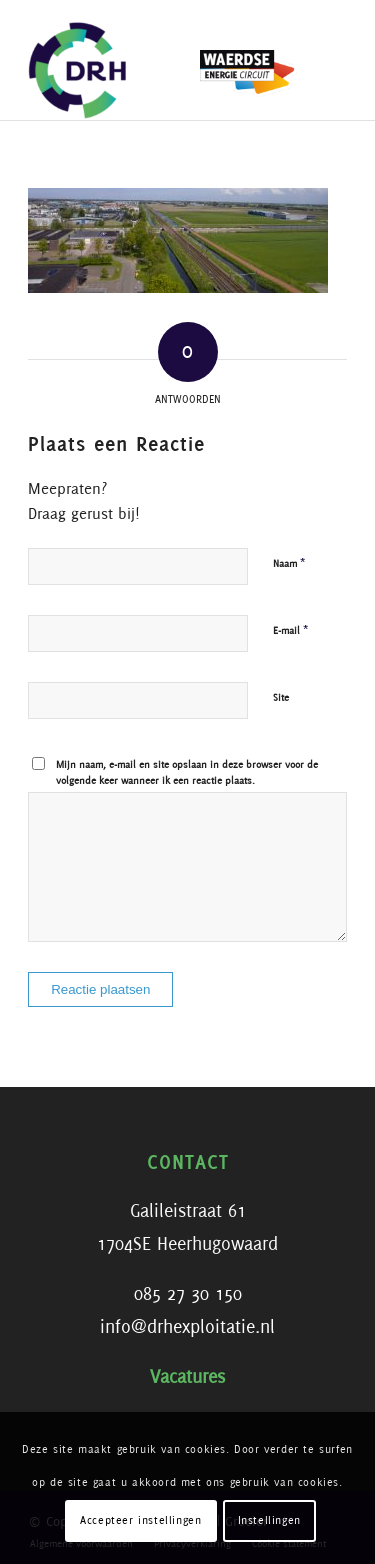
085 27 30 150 (188, 1295)
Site (281, 698)
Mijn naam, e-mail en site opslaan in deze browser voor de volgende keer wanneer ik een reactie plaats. (187, 773)
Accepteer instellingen (140, 1521)
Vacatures (187, 1378)
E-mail (291, 630)
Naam (289, 563)
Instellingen (269, 1521)
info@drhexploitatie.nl (187, 1328)
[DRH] (155, 60)
